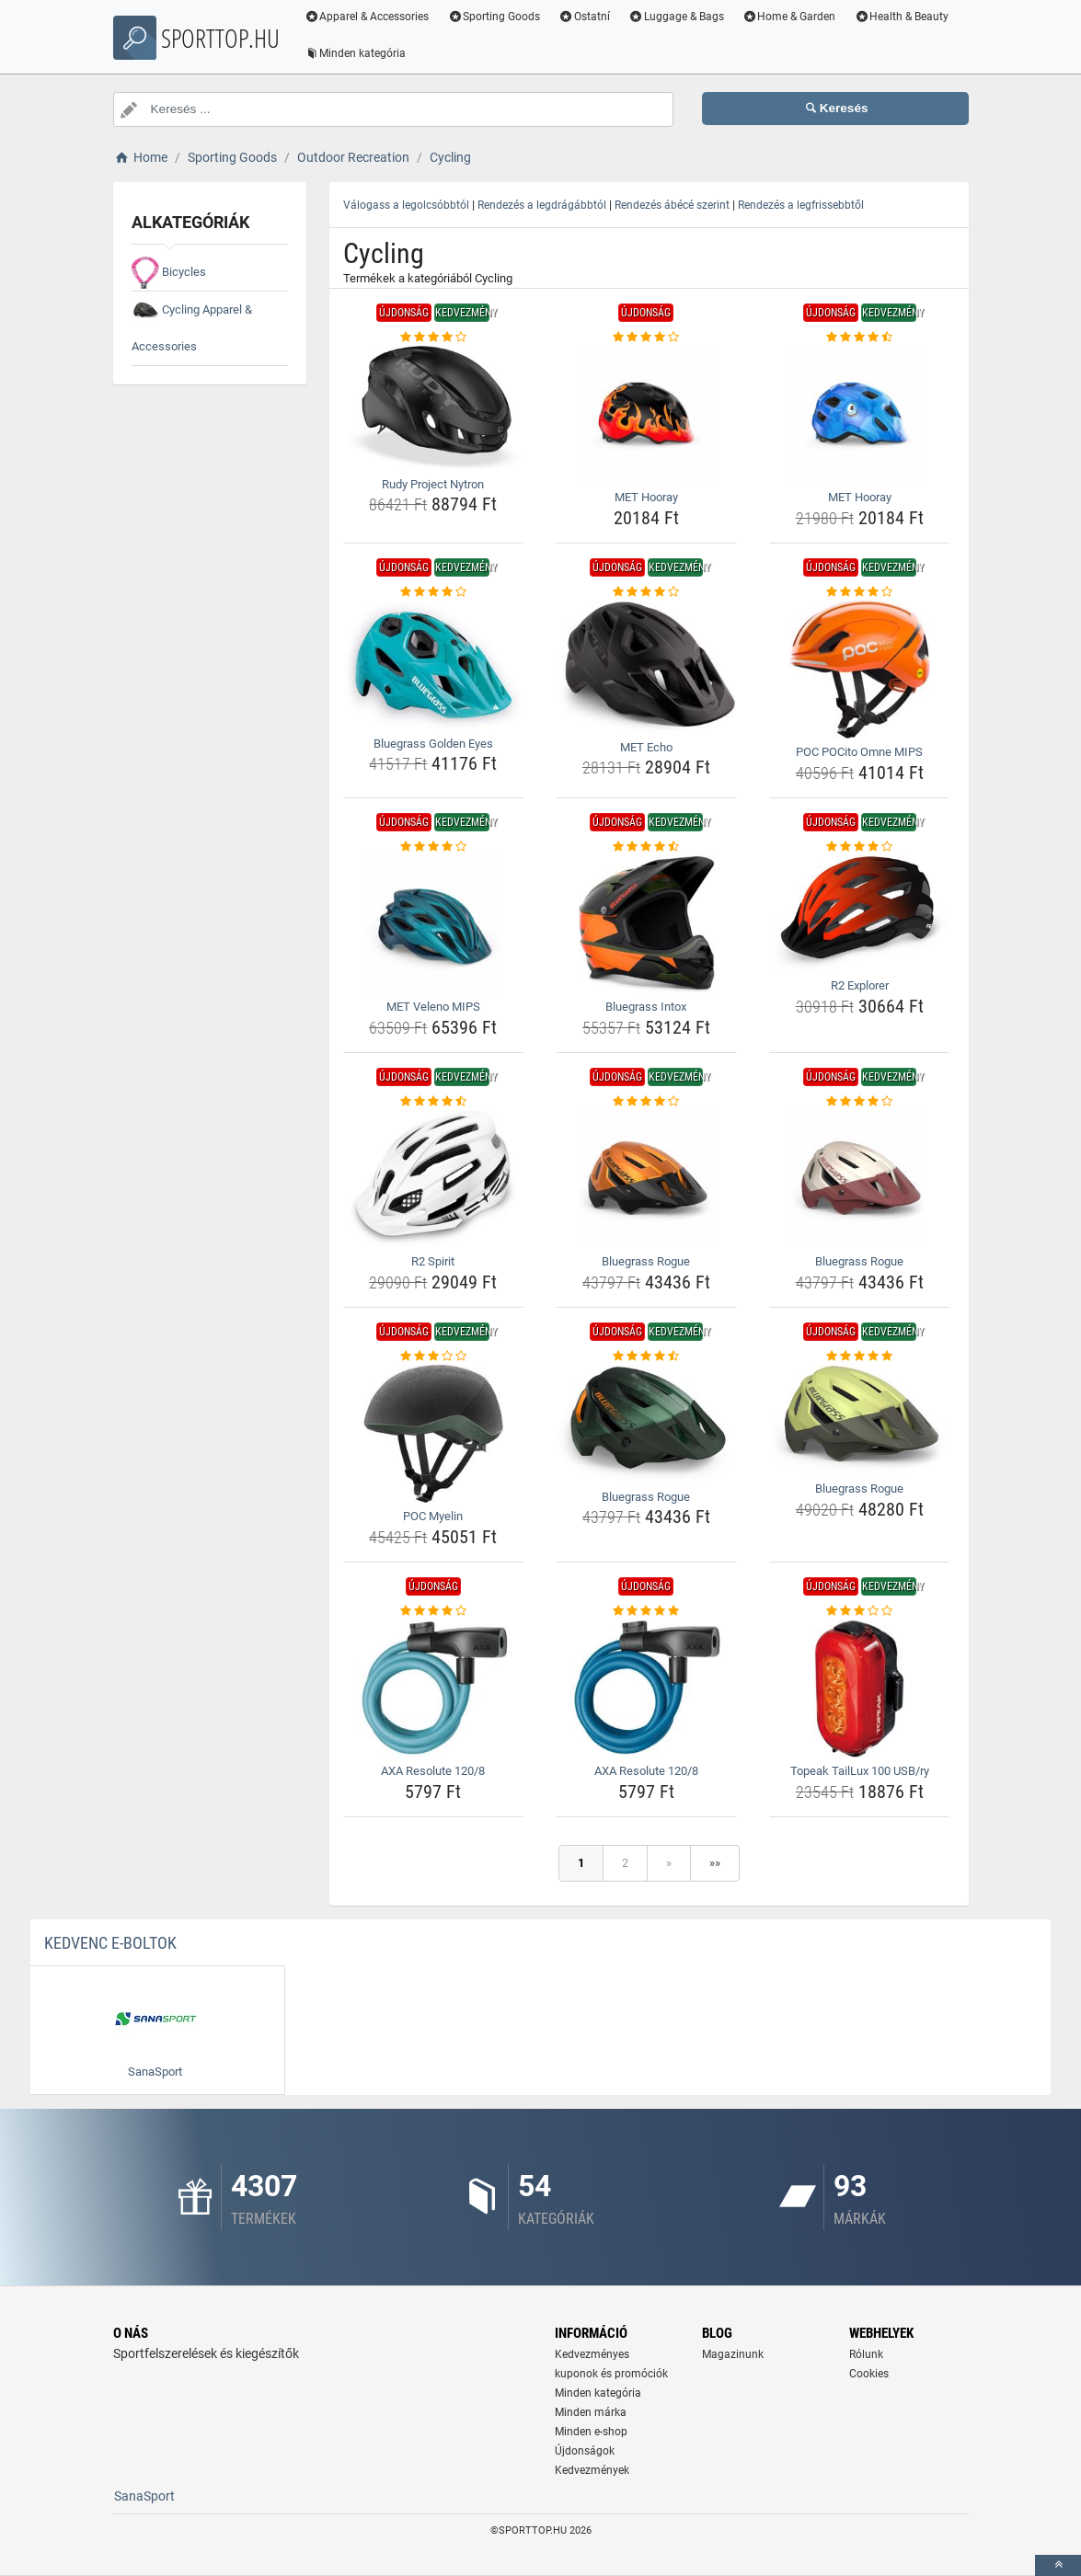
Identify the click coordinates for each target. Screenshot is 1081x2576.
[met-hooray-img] (646, 415)
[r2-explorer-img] (859, 913)
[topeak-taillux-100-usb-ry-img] (859, 1688)
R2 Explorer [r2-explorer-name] (860, 985)
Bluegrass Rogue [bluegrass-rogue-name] (646, 1261)
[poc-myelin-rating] (433, 1356)
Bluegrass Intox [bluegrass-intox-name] (645, 1006)
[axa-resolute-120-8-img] (433, 1688)
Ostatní (588, 16)
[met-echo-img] (646, 667)
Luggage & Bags (680, 16)
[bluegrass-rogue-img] (646, 1179)
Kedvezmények (592, 2470)
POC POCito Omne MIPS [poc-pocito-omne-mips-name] (859, 752)
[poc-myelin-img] (433, 1434)
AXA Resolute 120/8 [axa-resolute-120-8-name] (433, 1771)
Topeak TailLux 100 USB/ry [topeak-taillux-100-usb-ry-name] (859, 1771)
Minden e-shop (591, 2431)
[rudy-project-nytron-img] (433, 408)
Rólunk (866, 2354)
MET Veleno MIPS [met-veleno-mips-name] (433, 1006)
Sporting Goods (497, 16)
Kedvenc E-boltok (110, 1942)
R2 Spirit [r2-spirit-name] (432, 1261)
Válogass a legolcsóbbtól (406, 205)
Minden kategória (359, 53)
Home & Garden (793, 16)
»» (714, 1863)
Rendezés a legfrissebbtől (801, 205)
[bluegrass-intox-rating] (646, 847)
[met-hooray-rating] (646, 337)
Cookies (869, 2373)
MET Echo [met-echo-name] (646, 747)
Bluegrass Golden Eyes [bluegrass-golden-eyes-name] (433, 743)
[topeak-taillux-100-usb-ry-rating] (859, 1611)
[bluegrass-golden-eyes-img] (433, 665)
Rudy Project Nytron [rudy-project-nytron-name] (433, 484)
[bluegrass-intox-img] (646, 924)
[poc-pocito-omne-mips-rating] (859, 592)
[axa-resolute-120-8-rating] (433, 1611)
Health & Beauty (904, 16)
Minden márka (591, 2412)
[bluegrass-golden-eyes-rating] (433, 592)
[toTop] (1058, 2565)
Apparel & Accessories (370, 16)
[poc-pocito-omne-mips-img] (859, 669)
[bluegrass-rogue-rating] (646, 1102)
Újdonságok (585, 2450)
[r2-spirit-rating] (433, 1102)
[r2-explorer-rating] (859, 847)
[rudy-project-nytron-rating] (433, 337)
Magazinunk (733, 2354)
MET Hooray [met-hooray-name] (646, 497)
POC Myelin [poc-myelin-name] (433, 1516)
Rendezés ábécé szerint (672, 205)
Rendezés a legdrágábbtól (541, 205)
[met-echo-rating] (646, 592)
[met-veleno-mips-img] (433, 924)
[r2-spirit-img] (433, 1179)
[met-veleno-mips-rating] (433, 847)
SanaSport (144, 2496)
